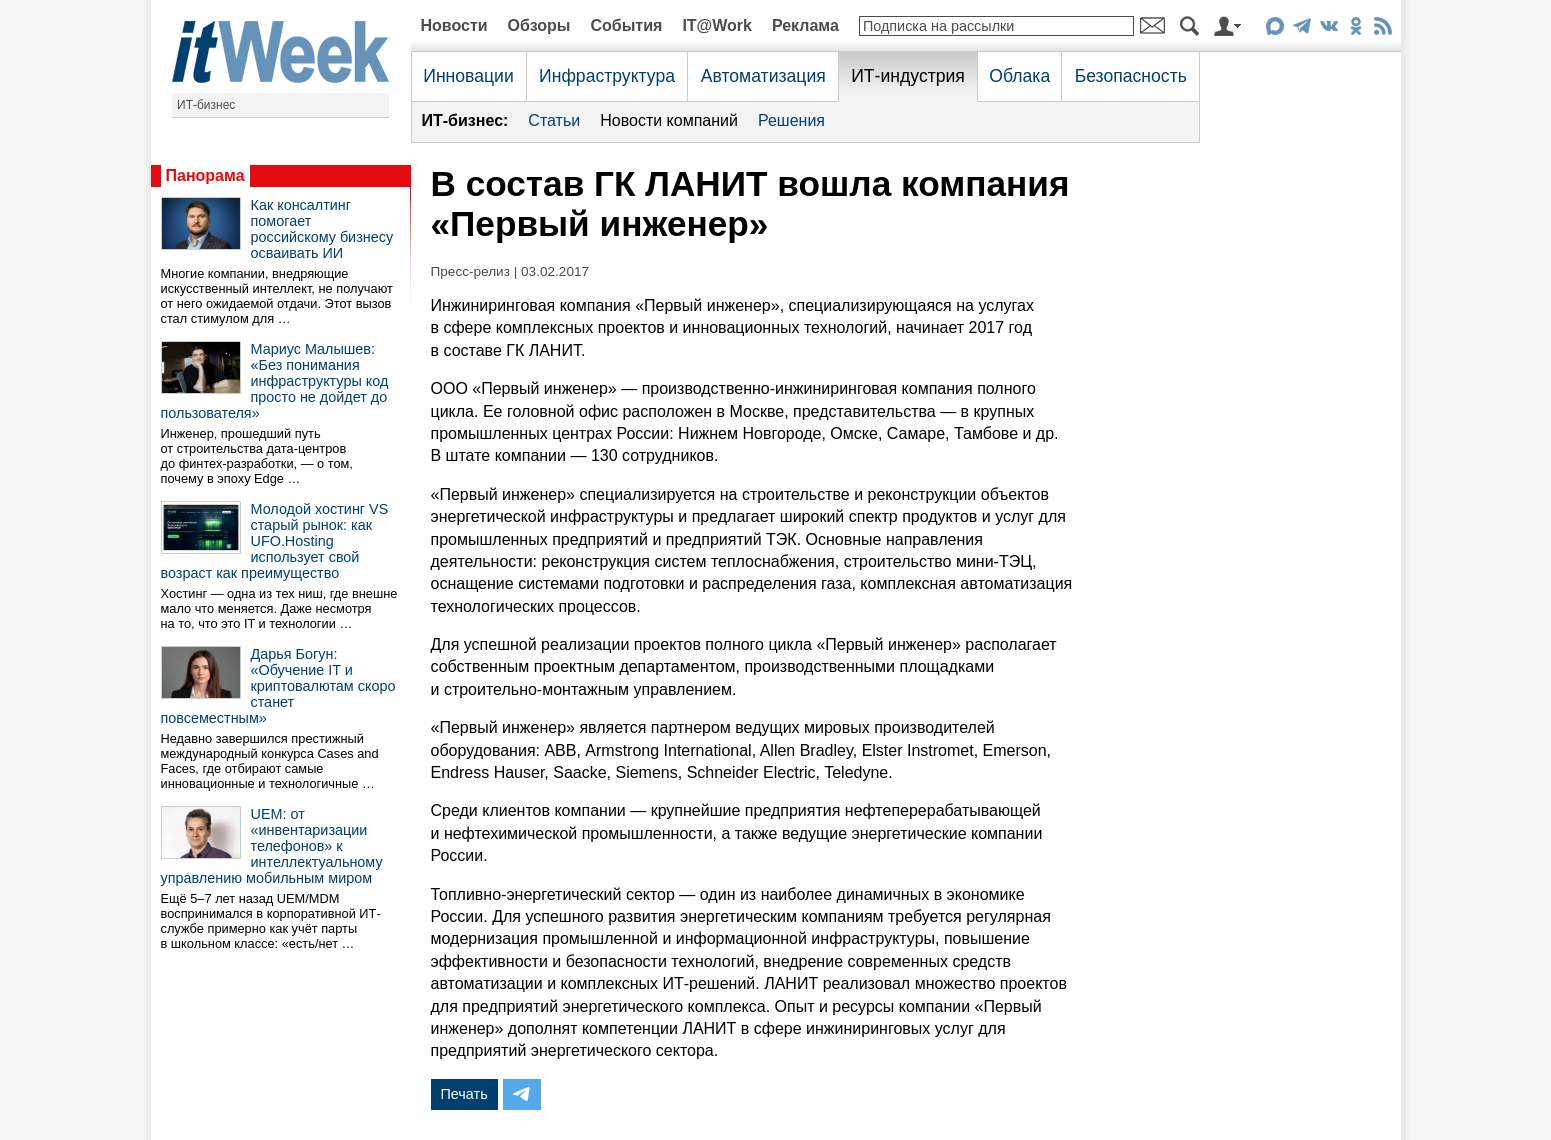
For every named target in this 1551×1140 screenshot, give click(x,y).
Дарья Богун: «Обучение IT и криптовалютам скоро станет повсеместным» (278, 686)
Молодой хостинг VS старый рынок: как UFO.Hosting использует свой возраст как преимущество (275, 541)
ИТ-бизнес (206, 105)
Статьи (554, 120)
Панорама (205, 175)
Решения (791, 120)
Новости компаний (669, 120)
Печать (464, 1094)
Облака (1019, 76)
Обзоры (539, 25)
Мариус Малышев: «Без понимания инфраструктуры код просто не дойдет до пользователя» (275, 381)
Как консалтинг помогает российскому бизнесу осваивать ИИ (322, 229)
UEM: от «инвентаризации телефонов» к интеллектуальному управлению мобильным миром (272, 846)
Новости (454, 25)
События (626, 25)
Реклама (805, 25)
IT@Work (717, 25)
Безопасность (1131, 76)
